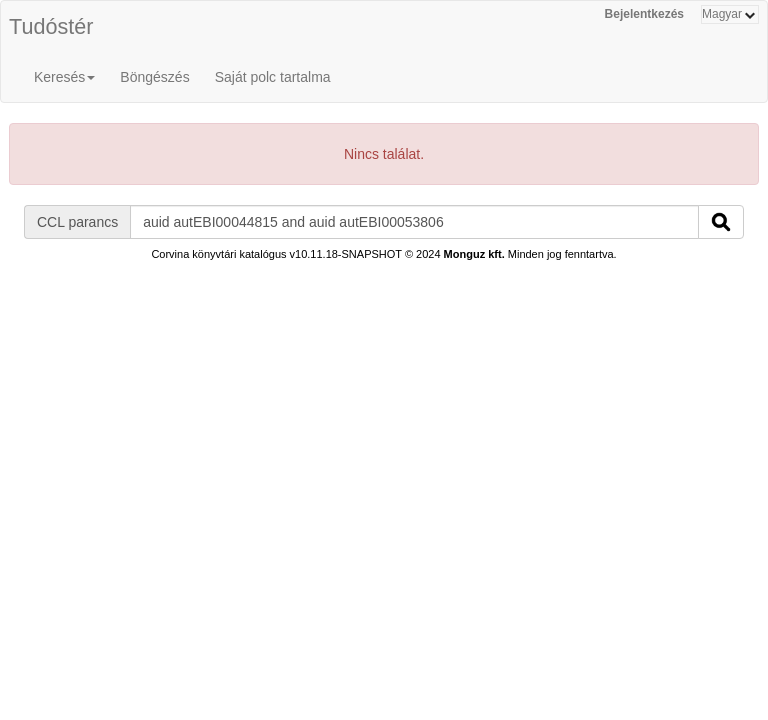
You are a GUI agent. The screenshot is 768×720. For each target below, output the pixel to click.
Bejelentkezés (644, 14)
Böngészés (154, 77)
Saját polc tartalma (273, 77)
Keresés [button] (64, 77)
